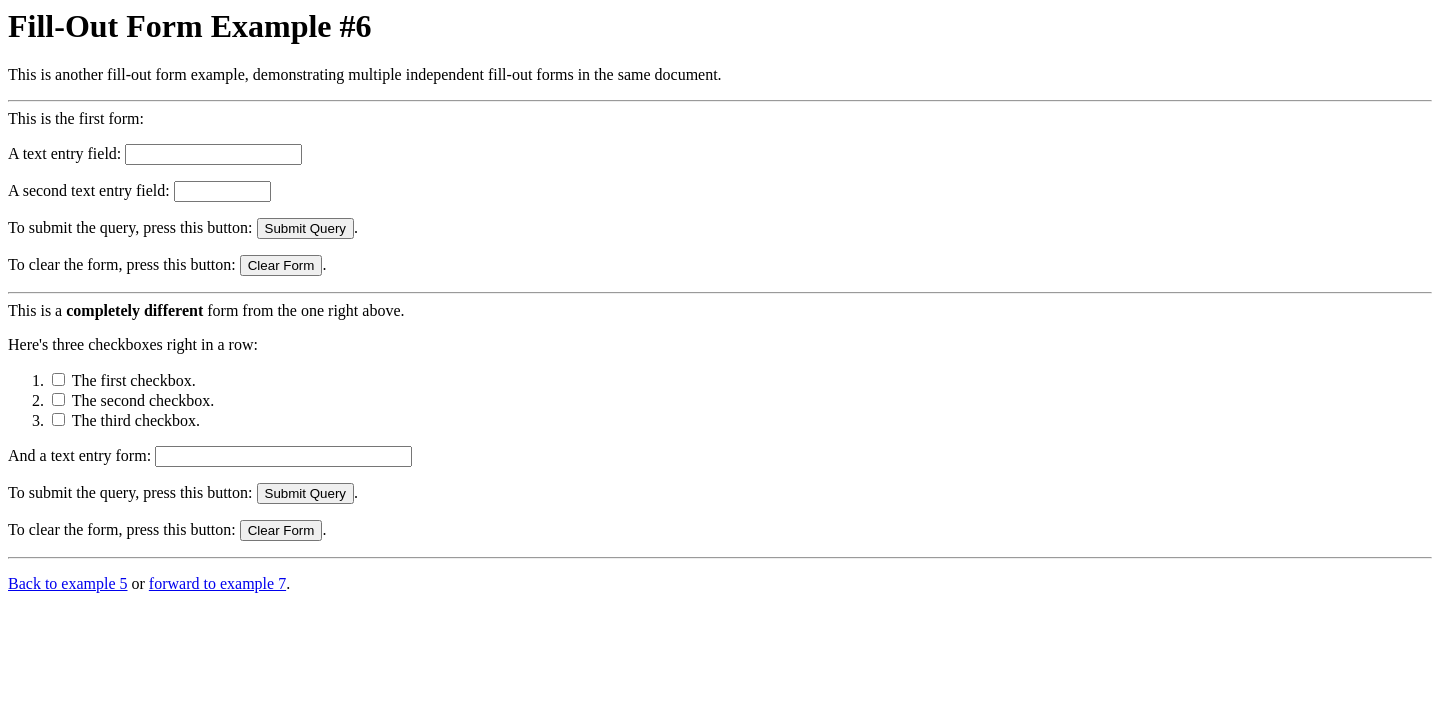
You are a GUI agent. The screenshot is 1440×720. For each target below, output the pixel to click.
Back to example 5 (68, 583)
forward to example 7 (217, 583)
